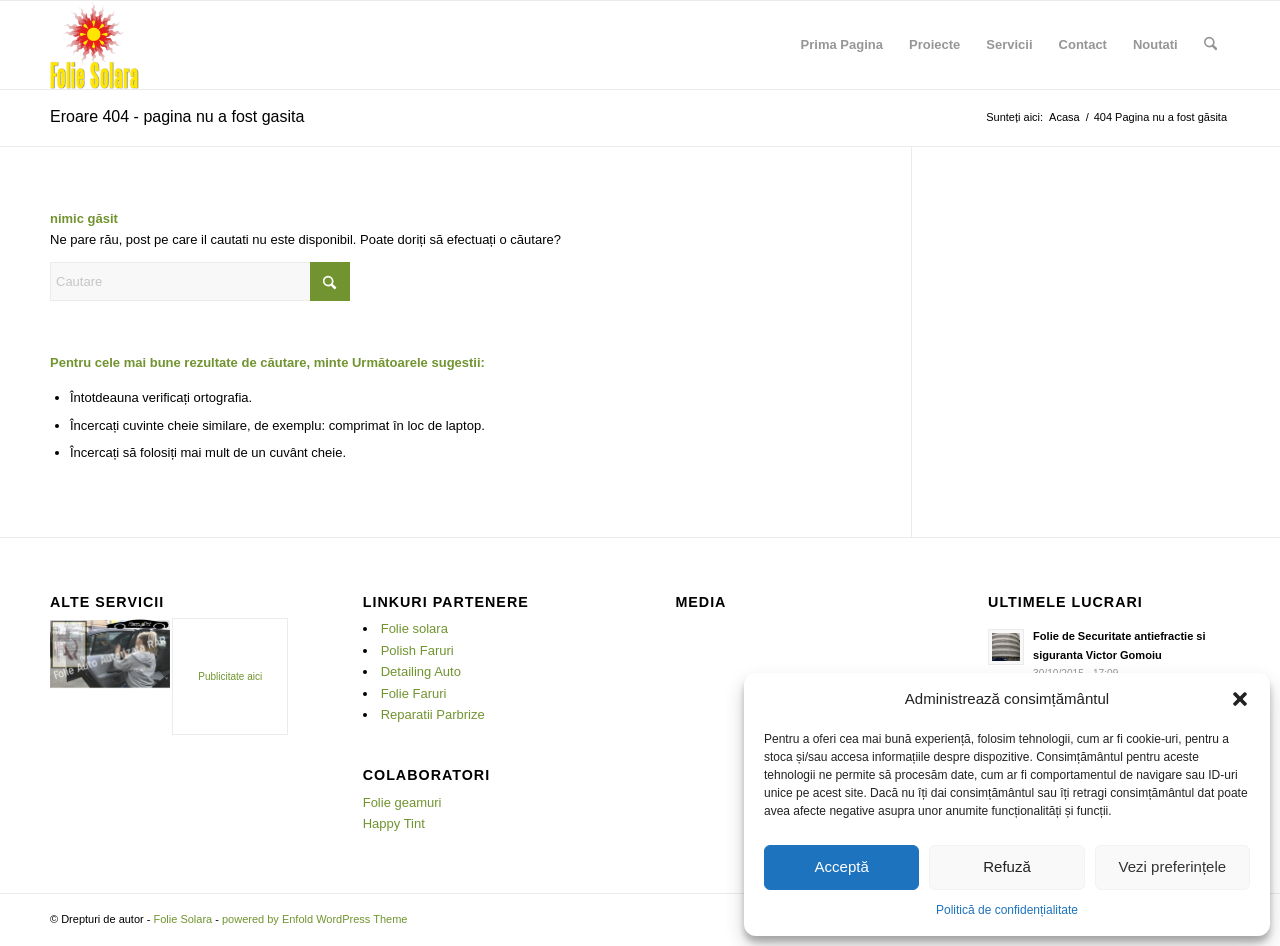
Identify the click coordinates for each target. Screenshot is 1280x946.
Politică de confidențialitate (1007, 910)
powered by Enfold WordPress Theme (314, 919)
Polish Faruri (417, 650)
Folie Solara (182, 919)
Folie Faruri (414, 693)
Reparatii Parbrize (433, 714)
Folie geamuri (402, 802)
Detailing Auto (421, 671)
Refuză (1007, 866)
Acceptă (842, 866)
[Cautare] (1210, 45)
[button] (1240, 699)
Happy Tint (394, 823)
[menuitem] (842, 45)
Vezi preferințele (1173, 866)
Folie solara (414, 628)
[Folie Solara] (94, 45)
